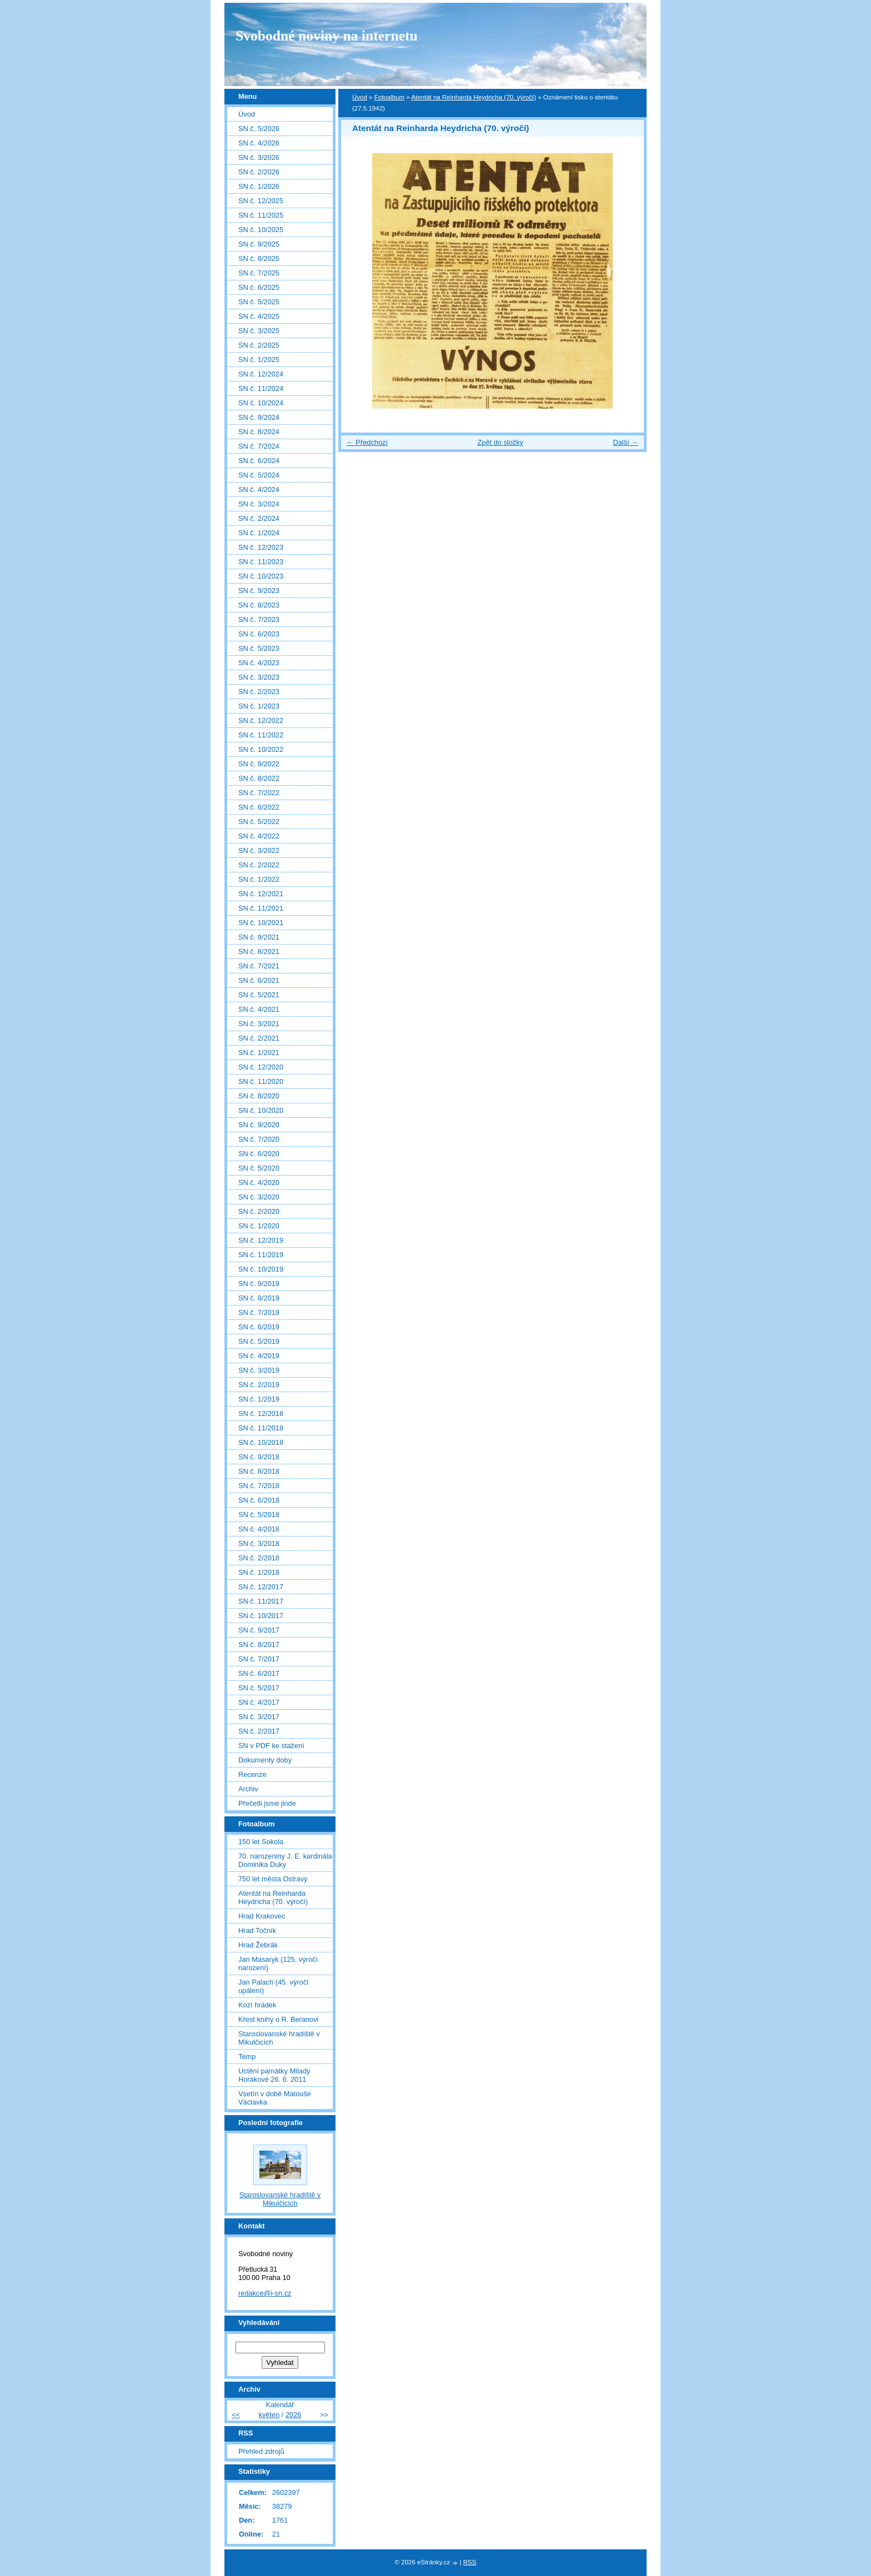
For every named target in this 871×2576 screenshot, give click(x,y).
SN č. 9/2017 (258, 1630)
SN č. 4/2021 (258, 1009)
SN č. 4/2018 (258, 1529)
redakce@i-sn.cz (265, 2293)
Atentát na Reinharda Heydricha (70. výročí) (473, 97)
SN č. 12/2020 (260, 1067)
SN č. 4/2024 (258, 489)
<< (236, 2415)
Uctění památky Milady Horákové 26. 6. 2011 (274, 2075)
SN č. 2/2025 (258, 345)
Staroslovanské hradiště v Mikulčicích (279, 2038)
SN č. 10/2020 (260, 1110)
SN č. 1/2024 (258, 533)
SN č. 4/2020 (258, 1182)
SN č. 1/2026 (258, 186)
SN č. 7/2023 (258, 619)
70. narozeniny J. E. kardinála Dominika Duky (285, 1860)
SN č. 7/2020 (258, 1139)
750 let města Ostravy (272, 1879)
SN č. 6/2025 (258, 287)
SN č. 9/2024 (258, 417)
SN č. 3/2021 (258, 1024)
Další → (625, 442)
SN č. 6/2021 (258, 980)
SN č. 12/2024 (260, 374)
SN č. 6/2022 (258, 807)
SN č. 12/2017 (260, 1587)
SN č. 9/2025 (258, 244)
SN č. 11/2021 (260, 908)
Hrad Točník (257, 1930)
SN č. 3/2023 (258, 677)
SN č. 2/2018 (258, 1558)
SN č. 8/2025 (258, 258)
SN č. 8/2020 (258, 1096)
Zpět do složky (500, 442)
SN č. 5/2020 (258, 1168)
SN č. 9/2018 (258, 1457)
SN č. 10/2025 (260, 229)
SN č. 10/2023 (260, 576)
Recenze (252, 1774)
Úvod (359, 97)
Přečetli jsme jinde (267, 1803)
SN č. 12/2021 (260, 894)
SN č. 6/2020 (258, 1153)
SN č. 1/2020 (258, 1226)
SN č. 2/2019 (258, 1384)
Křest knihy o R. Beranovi (278, 2019)
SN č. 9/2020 (258, 1125)
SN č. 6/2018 (258, 1500)
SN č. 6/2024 (258, 460)
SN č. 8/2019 (258, 1298)
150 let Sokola (260, 1841)
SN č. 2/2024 (258, 518)
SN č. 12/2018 (260, 1413)
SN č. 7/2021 (258, 966)
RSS (470, 2562)
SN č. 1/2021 (258, 1052)
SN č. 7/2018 (258, 1486)
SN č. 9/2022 (258, 764)
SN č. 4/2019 (258, 1356)
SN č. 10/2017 (260, 1615)
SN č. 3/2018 (258, 1543)
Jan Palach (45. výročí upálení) (273, 1986)
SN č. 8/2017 (258, 1644)
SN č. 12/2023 (260, 547)
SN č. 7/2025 (258, 273)
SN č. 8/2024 (258, 432)
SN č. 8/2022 (258, 778)
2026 (293, 2415)
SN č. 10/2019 (260, 1269)
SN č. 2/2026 (258, 172)
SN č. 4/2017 (258, 1702)
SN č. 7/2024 (258, 446)
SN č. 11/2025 (260, 215)
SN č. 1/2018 (258, 1572)
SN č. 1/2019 (258, 1399)
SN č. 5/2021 (258, 995)
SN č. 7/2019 (258, 1312)
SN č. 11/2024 (260, 388)
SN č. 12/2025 (260, 201)
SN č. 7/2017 (258, 1659)
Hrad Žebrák (258, 1945)
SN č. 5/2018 (258, 1514)
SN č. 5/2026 (258, 128)
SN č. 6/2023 (258, 634)
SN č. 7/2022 (258, 793)
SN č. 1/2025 (258, 359)
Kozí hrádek (257, 2005)
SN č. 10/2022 (260, 749)
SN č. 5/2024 (258, 475)
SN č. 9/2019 (258, 1283)
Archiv (248, 1789)
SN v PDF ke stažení (271, 1745)
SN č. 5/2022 (258, 821)
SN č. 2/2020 (258, 1211)
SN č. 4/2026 (258, 143)
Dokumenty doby (265, 1760)
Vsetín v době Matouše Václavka (274, 2098)
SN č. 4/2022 (258, 836)
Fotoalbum (389, 97)
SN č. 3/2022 (258, 850)
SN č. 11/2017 (260, 1601)
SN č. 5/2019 (258, 1341)
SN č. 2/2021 (258, 1038)
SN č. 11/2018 (260, 1428)
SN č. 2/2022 (258, 865)
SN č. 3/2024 (258, 504)
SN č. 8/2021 (258, 951)
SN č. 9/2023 (258, 590)
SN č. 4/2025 (258, 316)
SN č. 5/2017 (258, 1688)
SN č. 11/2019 (260, 1255)
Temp (247, 2056)
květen (269, 2415)
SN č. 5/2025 (258, 302)
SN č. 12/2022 (260, 720)
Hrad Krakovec (262, 1916)
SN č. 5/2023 (258, 648)
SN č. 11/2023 (260, 562)
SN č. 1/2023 (258, 706)
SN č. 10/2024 (260, 403)
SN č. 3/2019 (258, 1370)
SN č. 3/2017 (258, 1717)
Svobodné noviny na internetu (327, 36)
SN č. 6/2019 (258, 1327)
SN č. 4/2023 (258, 663)
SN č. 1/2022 (258, 879)
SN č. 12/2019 (260, 1240)
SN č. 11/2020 (260, 1081)
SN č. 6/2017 (258, 1673)
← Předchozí (367, 442)
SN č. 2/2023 (258, 691)
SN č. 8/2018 (258, 1471)
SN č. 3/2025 (258, 331)
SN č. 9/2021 (258, 937)
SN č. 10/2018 (260, 1442)
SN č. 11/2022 (260, 735)
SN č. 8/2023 (258, 605)
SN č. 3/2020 (258, 1197)
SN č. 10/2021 (260, 922)
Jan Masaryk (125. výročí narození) (278, 1963)
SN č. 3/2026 (258, 157)
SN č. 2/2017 (258, 1731)
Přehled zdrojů (261, 2451)
